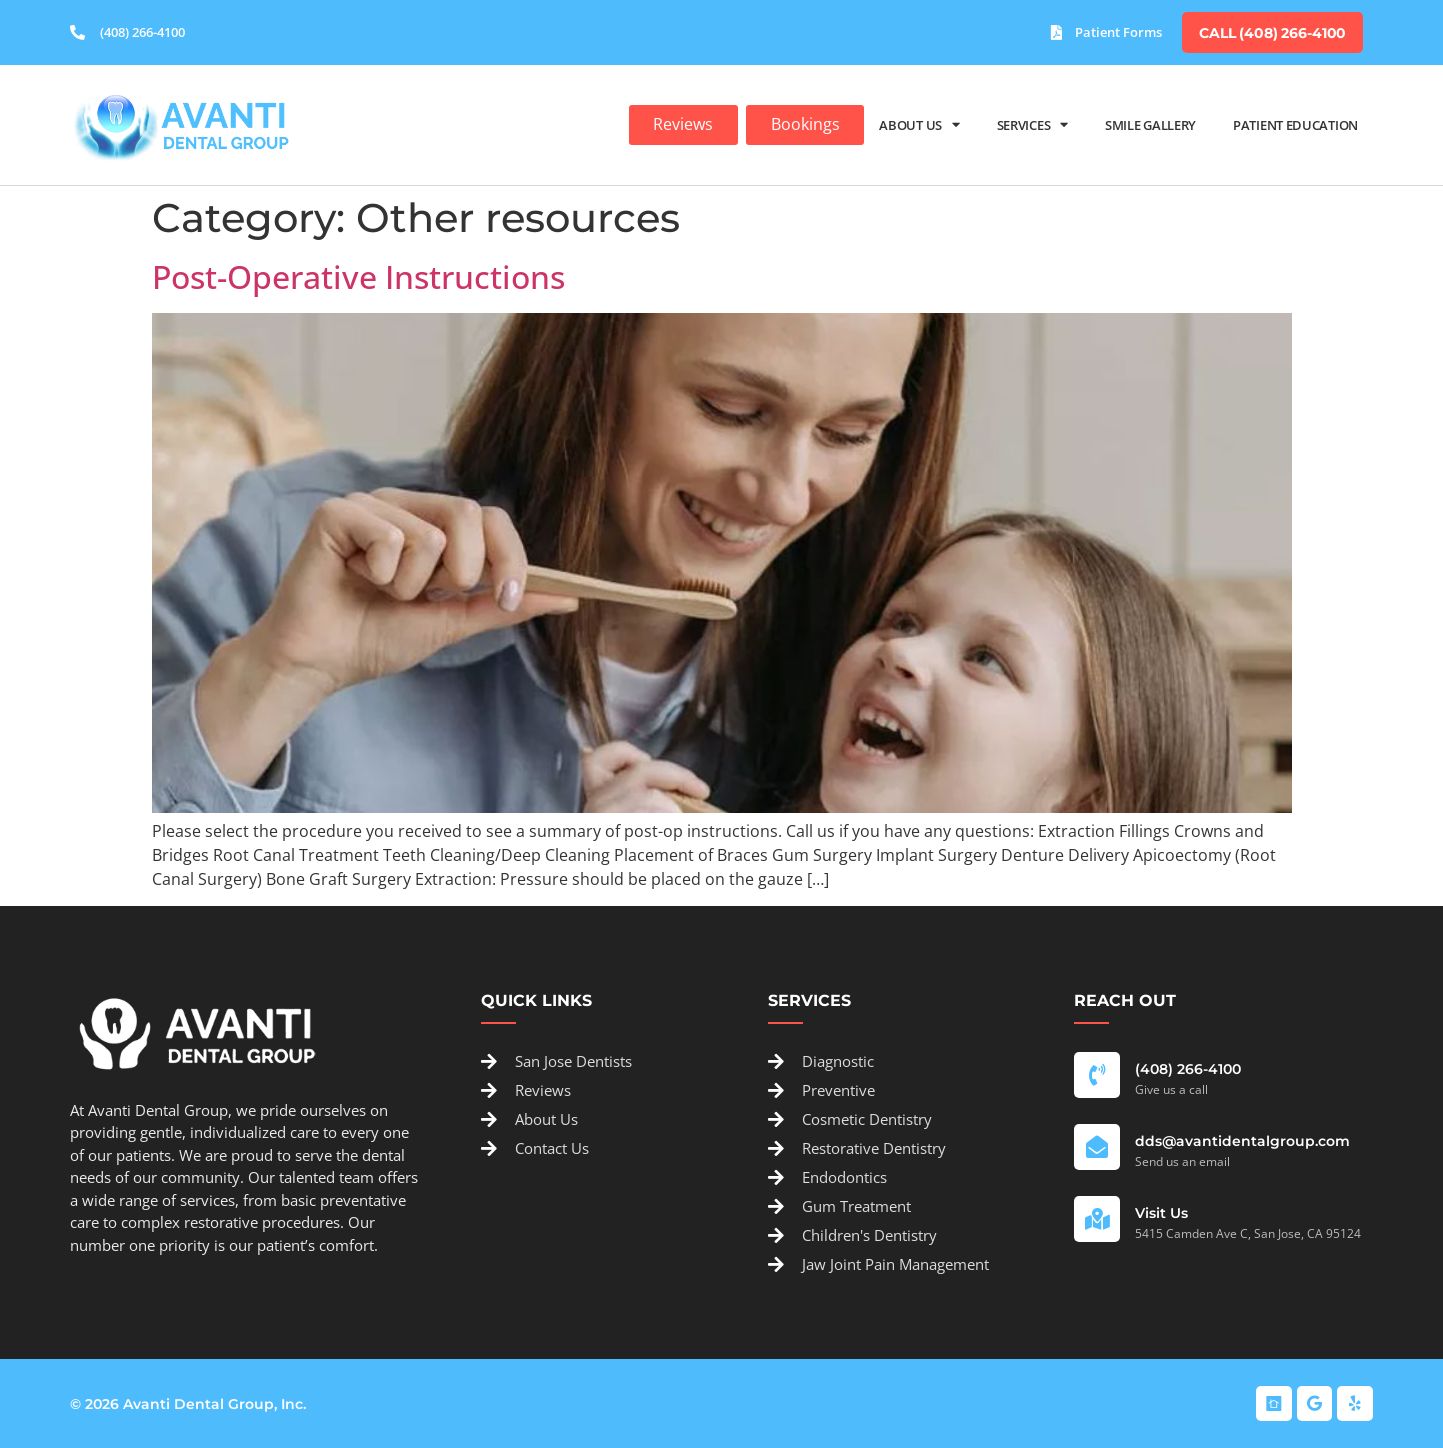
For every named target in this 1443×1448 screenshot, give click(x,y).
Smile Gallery (1150, 123)
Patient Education (1295, 123)
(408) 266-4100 (1188, 1068)
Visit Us (1161, 1212)
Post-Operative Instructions (358, 275)
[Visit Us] (1097, 1218)
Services (1032, 123)
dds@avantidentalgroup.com (1242, 1140)
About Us (919, 123)
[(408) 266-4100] (1097, 1074)
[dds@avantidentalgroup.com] (1097, 1146)
